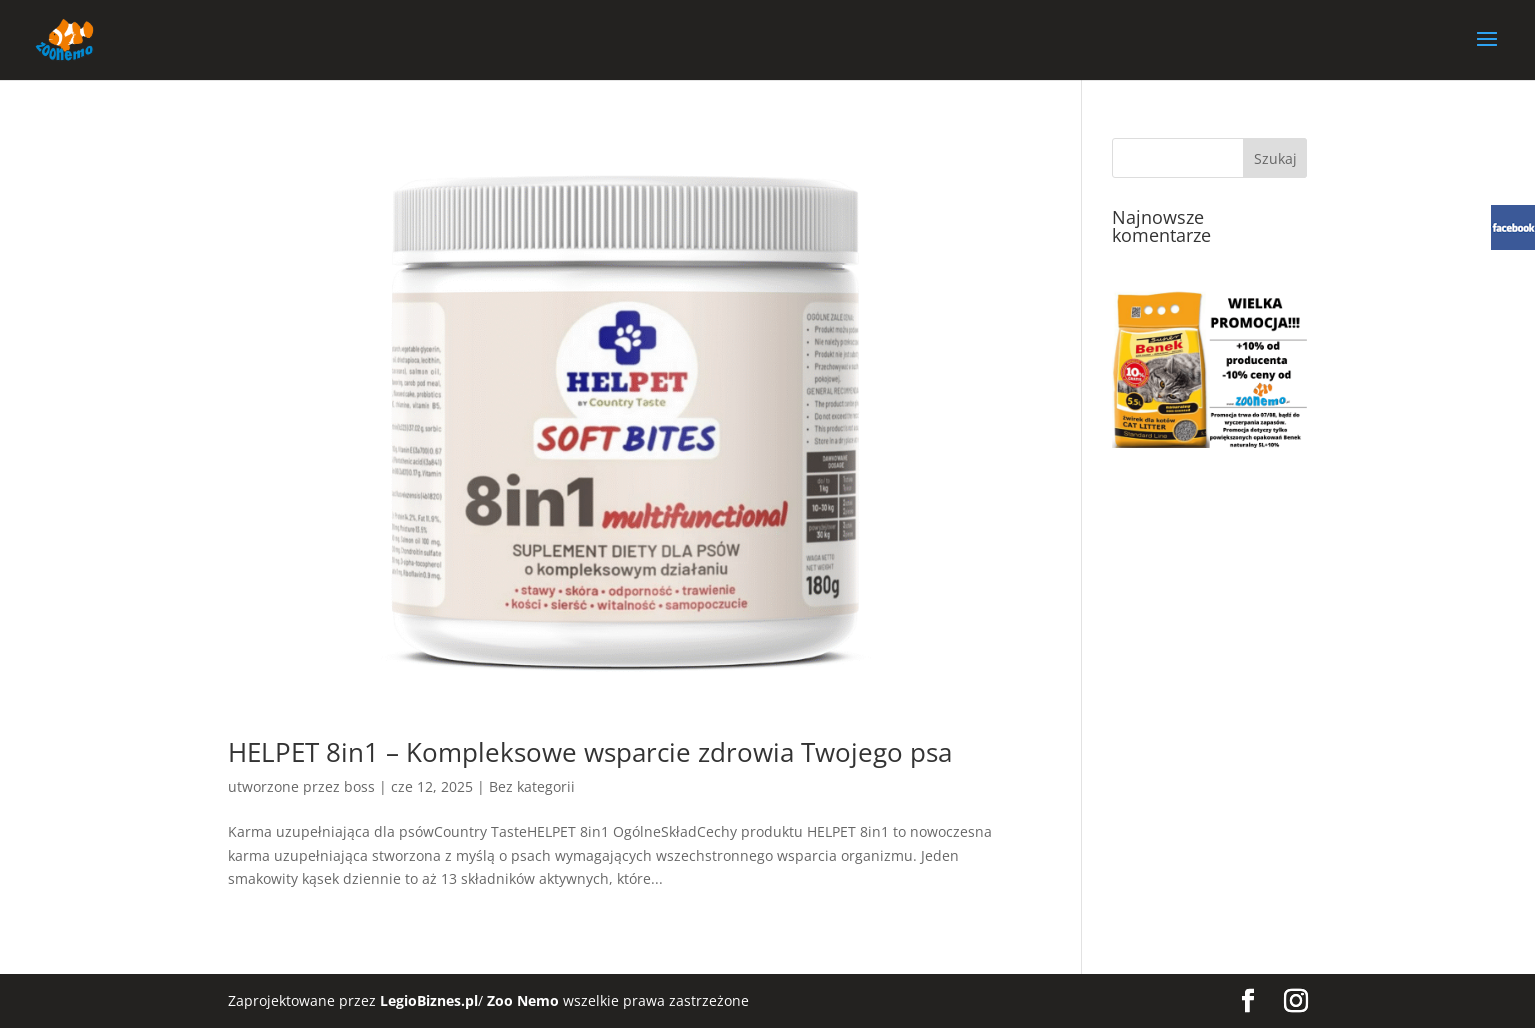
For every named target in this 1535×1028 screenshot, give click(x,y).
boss (359, 786)
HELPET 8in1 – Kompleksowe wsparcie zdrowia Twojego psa (590, 752)
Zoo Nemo (523, 1000)
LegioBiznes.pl (429, 1000)
